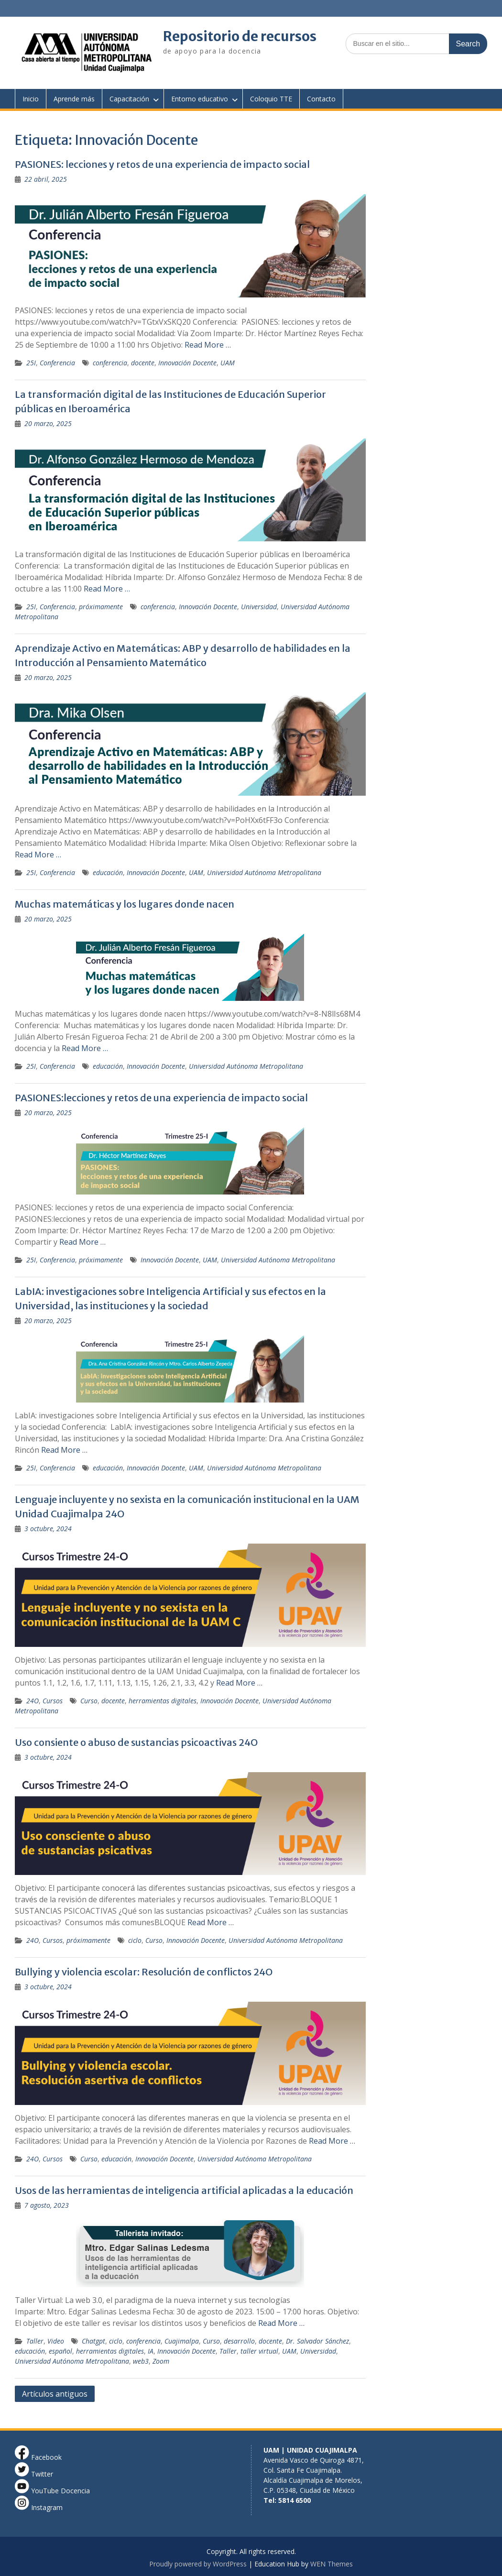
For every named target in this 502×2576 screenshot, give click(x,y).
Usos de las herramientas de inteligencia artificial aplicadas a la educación (184, 2190)
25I (31, 362)
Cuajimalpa (181, 2341)
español (60, 2351)
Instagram (39, 2507)
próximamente (101, 606)
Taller (35, 2341)
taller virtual (259, 2351)
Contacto (321, 98)
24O (32, 1700)
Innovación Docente (187, 362)
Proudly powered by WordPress (198, 2563)
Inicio (30, 98)
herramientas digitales (162, 1700)
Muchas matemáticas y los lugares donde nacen (124, 904)
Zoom (161, 2361)
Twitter (34, 2473)
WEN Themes (331, 2563)
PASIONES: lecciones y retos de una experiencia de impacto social (162, 164)
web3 (141, 2361)
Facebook (38, 2457)
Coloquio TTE (271, 98)
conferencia (110, 362)
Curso (89, 1700)
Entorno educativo (199, 98)
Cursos (53, 1700)
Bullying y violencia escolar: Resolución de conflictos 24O (144, 1972)
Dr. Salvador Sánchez (317, 2341)
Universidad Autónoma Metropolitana (264, 872)
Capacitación (129, 98)
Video (55, 2341)
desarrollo (239, 2341)
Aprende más (74, 98)
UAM (227, 362)
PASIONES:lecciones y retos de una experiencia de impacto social (161, 1098)
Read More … (208, 345)
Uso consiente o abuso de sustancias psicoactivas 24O (136, 1742)
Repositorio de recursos (239, 36)
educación (108, 872)
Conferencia (57, 362)
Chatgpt (93, 2341)
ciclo (135, 1940)
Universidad (259, 606)
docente (142, 362)
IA (150, 2351)
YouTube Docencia (52, 2490)
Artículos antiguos (54, 2394)
